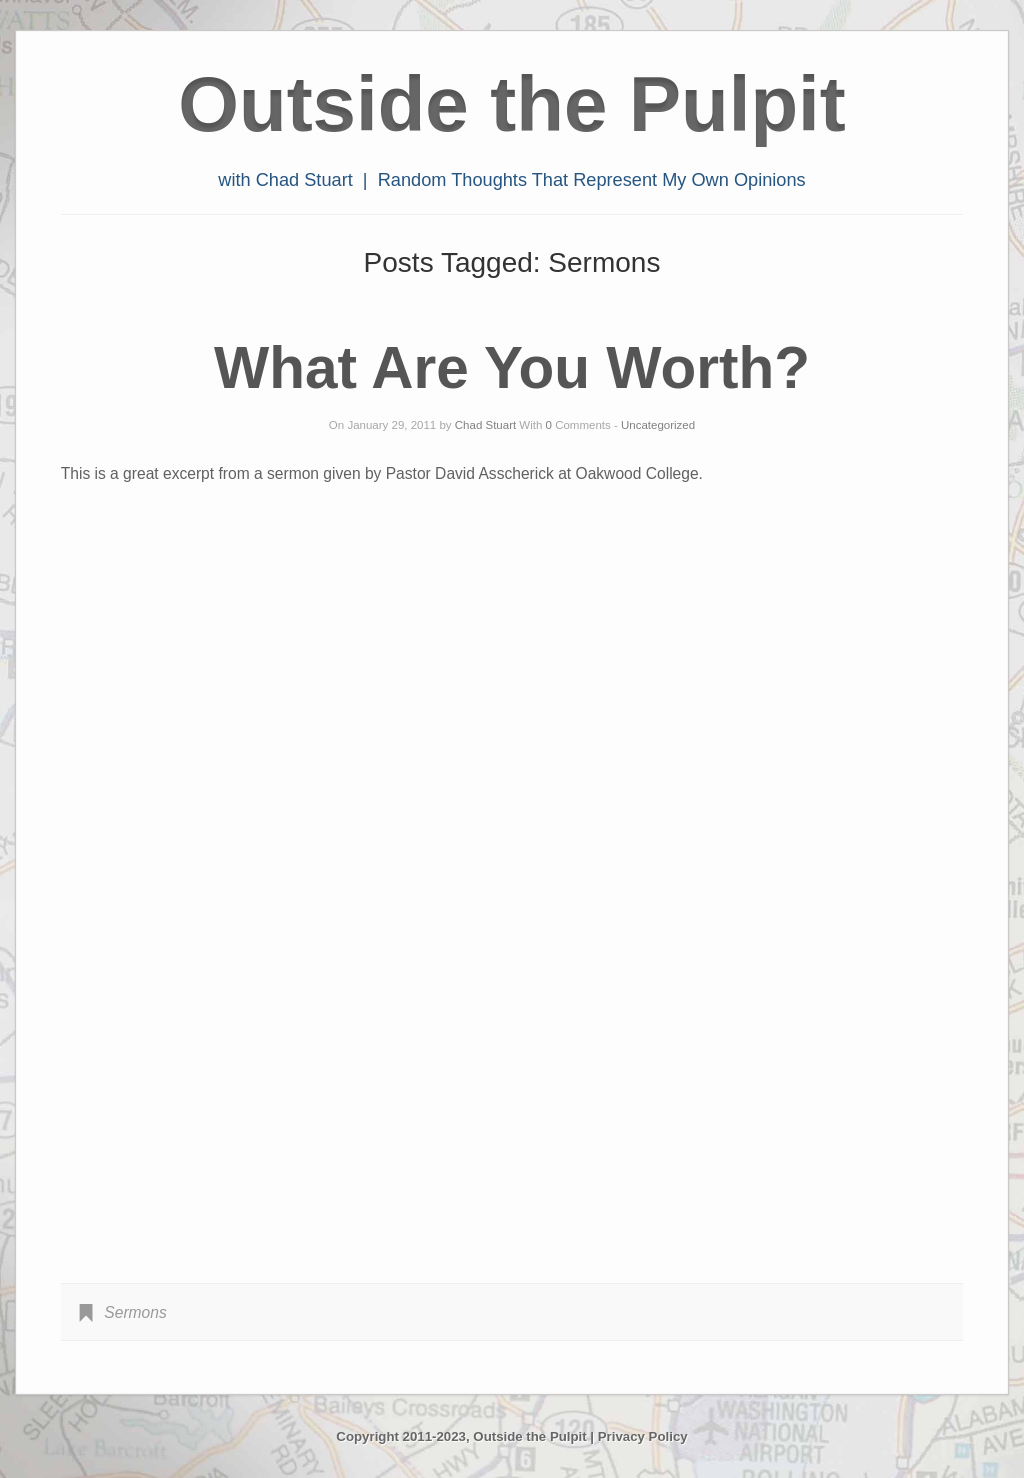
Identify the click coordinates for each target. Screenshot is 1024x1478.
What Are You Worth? (512, 367)
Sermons (135, 1312)
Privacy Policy (643, 1436)
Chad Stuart (485, 425)
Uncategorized (658, 425)
